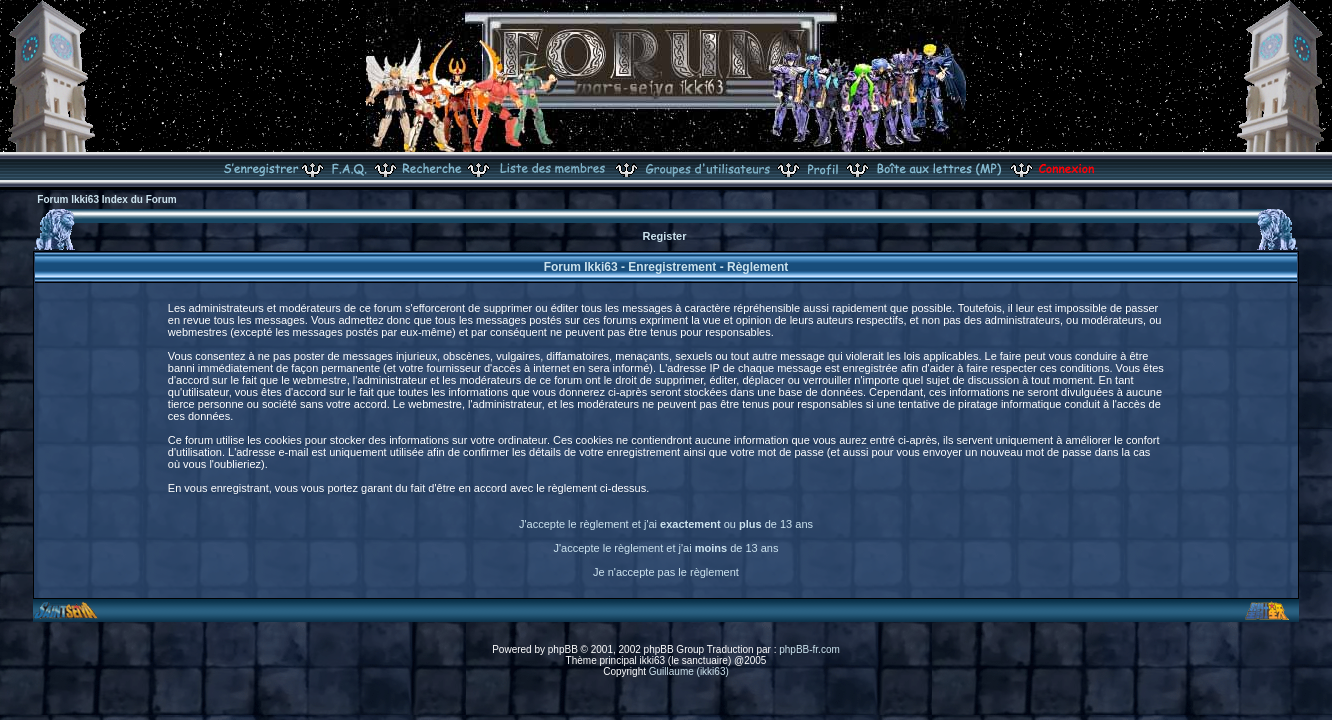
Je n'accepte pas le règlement (666, 572)
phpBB (563, 649)
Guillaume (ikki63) (689, 671)
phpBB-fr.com (809, 649)
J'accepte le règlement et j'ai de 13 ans (666, 548)
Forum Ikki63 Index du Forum (106, 199)
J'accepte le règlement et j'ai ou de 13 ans (666, 524)
